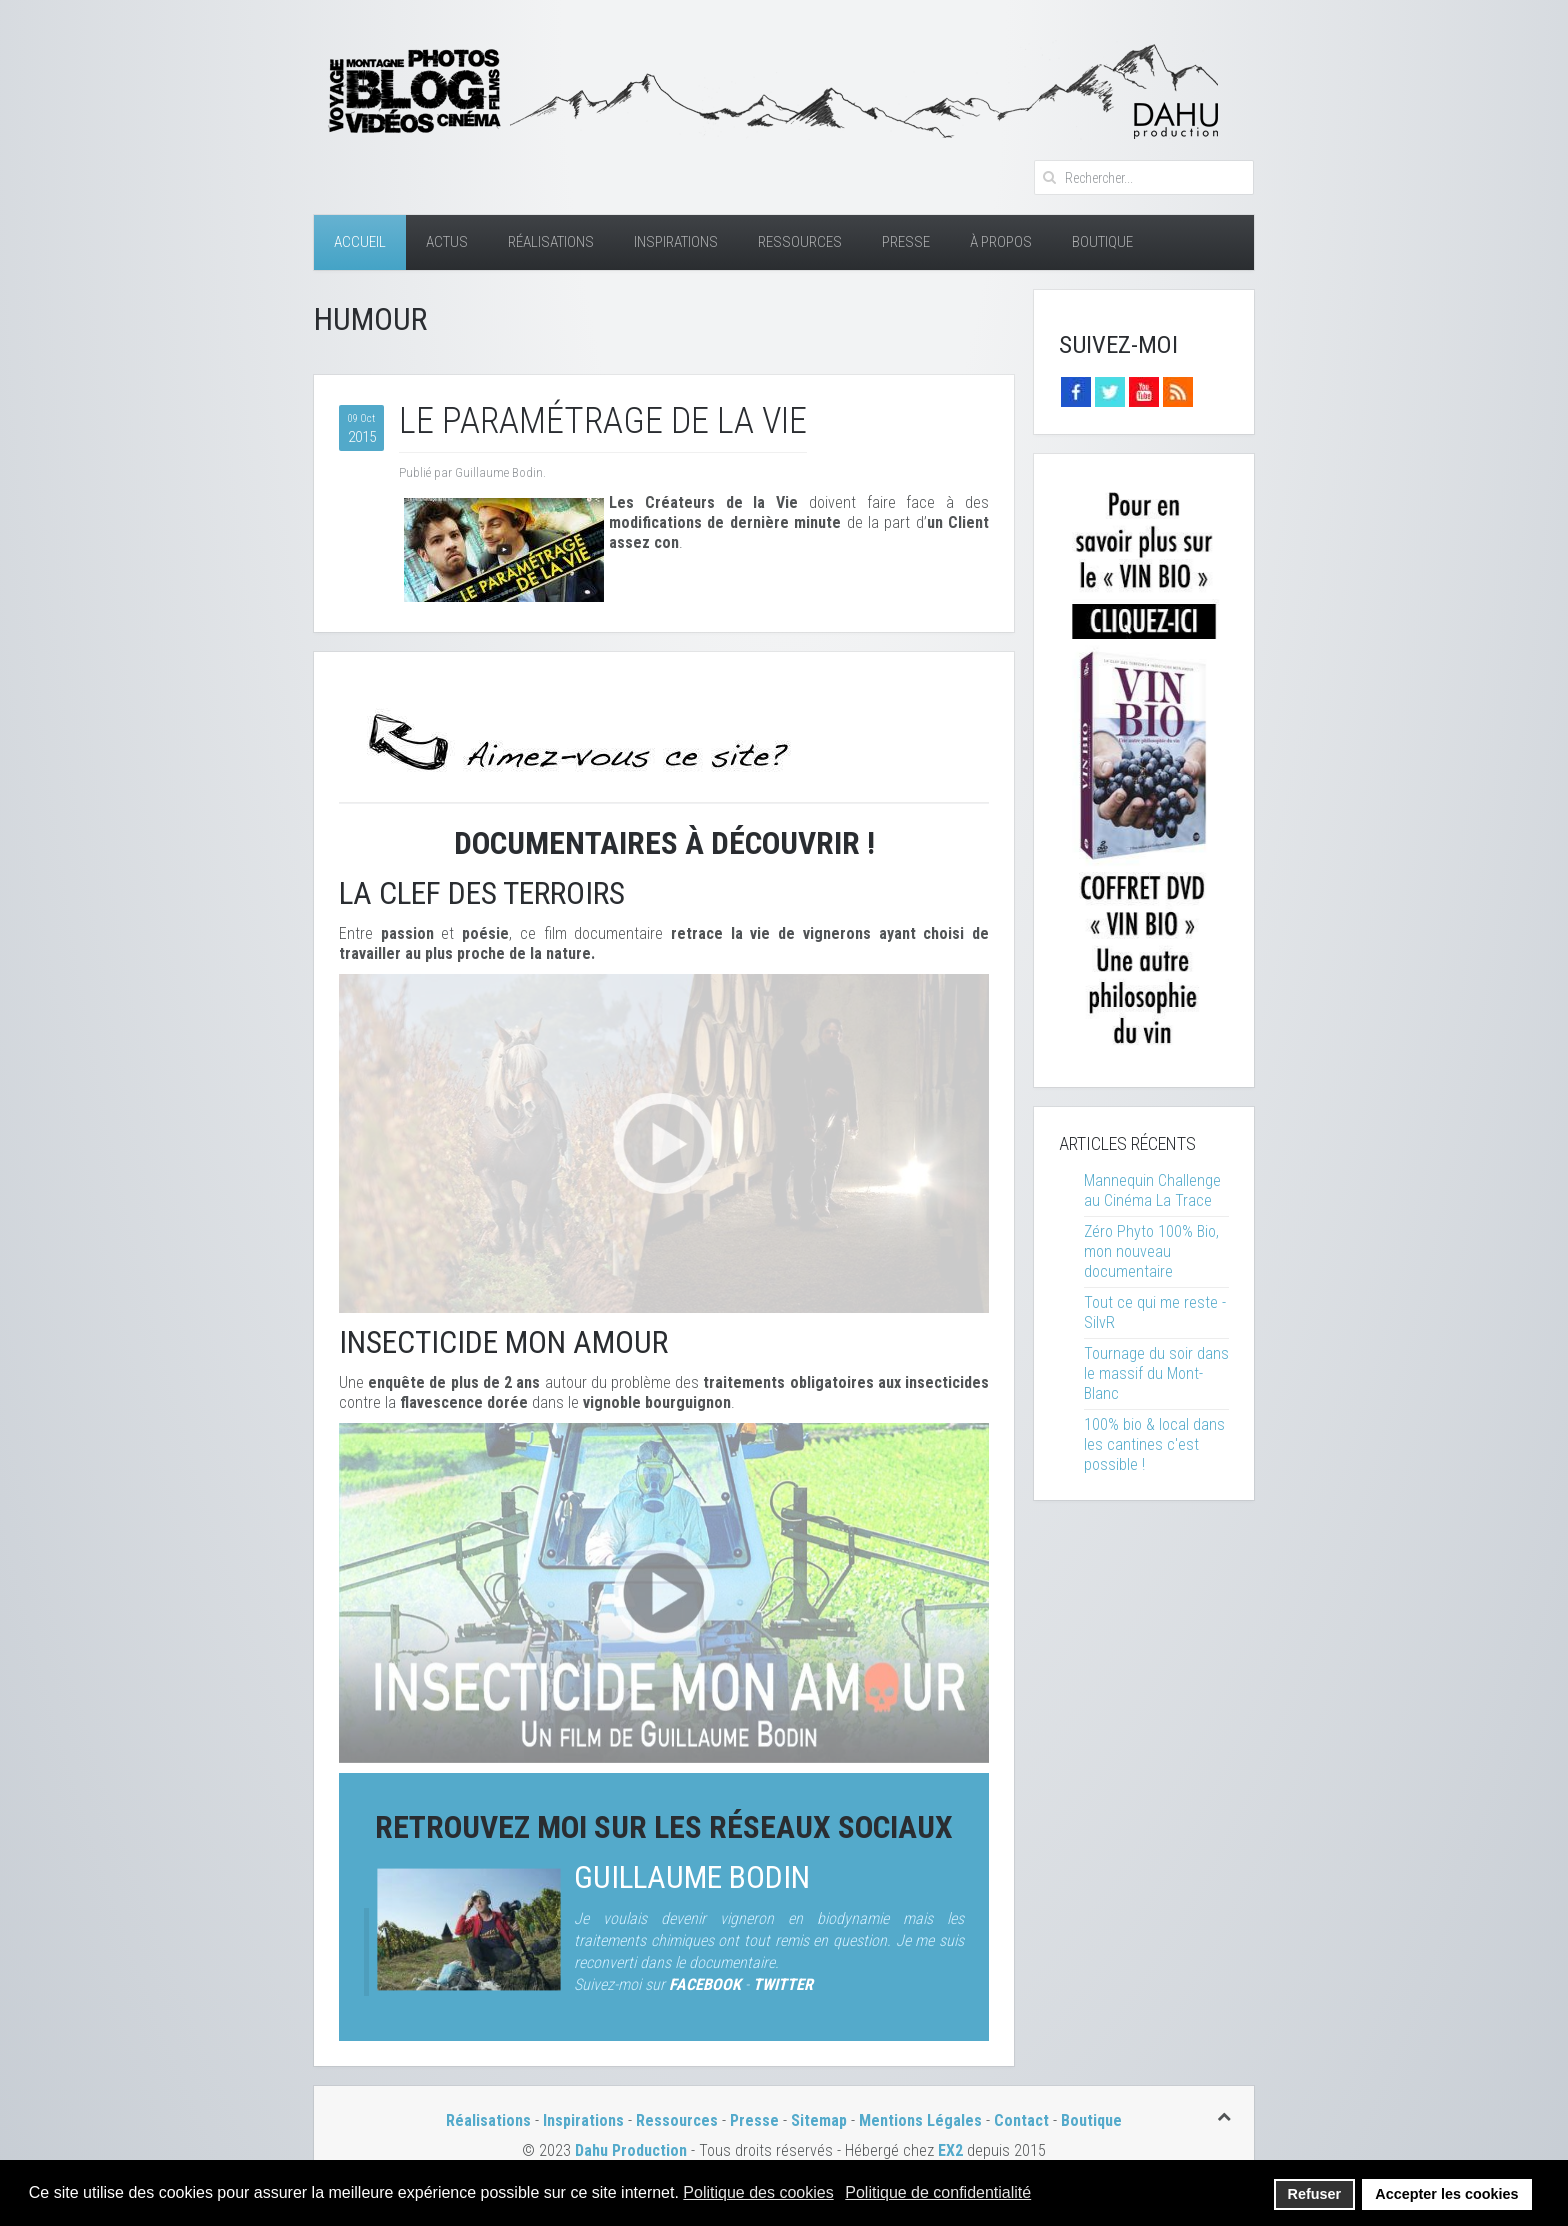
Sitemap (819, 2120)
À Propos (1001, 242)
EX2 (950, 2150)
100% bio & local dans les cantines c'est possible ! (1154, 1444)
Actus (447, 242)
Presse (906, 242)
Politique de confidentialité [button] (938, 2192)
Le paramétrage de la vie (603, 421)
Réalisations (551, 242)
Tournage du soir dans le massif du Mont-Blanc (1156, 1373)
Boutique (1102, 242)
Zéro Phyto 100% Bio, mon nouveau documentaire (1151, 1251)
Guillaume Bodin (692, 1877)
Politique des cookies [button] (758, 2192)
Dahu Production (631, 2150)
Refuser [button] (1315, 2194)
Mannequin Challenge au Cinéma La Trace (1152, 1190)
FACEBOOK (705, 1984)
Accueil (360, 242)
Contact (1021, 2120)
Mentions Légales (922, 2120)
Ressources (800, 242)
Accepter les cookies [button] (1446, 2194)
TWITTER (783, 1984)
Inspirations (676, 242)
